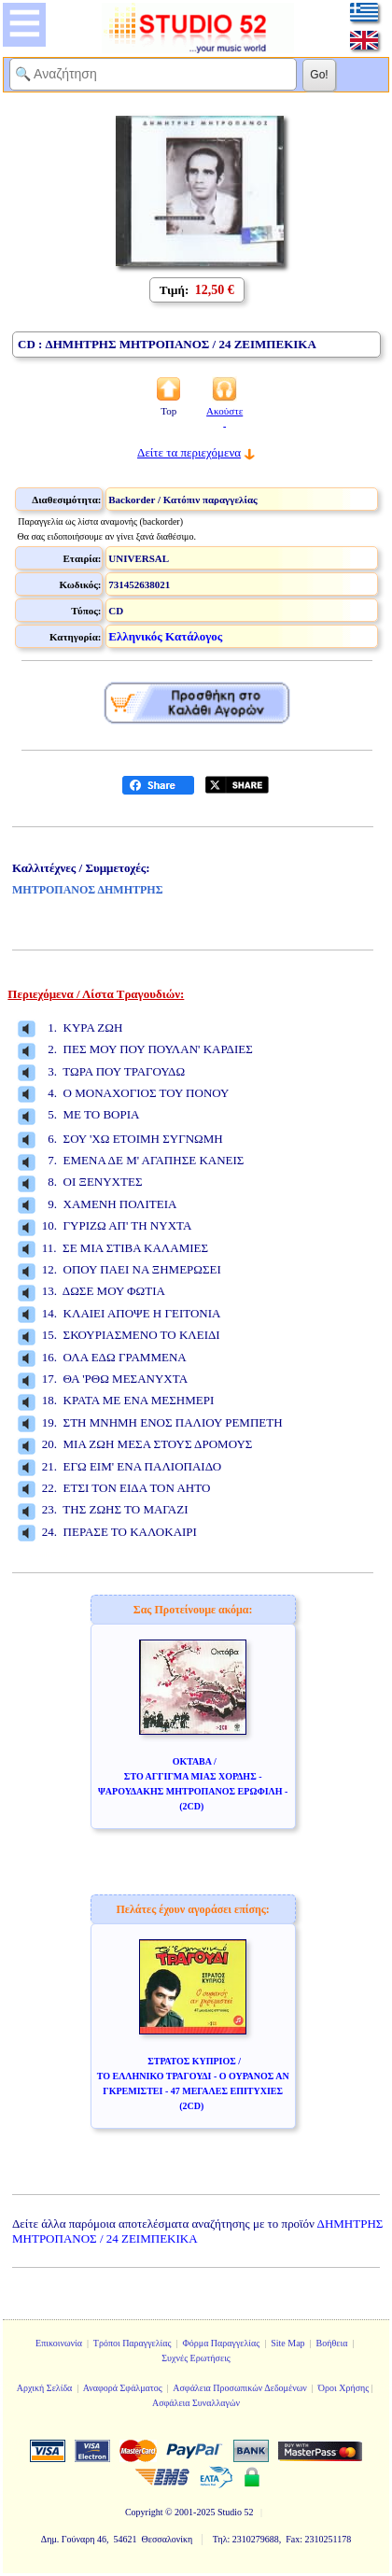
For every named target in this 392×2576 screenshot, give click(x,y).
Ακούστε (224, 416)
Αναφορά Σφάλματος (122, 2388)
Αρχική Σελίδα (45, 2388)
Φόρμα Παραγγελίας (220, 2343)
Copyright (144, 2512)
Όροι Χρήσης (343, 2388)
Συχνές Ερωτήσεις (196, 2358)
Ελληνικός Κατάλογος (165, 636)
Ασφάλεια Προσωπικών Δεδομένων (240, 2388)
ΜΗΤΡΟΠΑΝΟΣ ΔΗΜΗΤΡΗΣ (87, 889)
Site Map (287, 2343)
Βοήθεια (332, 2343)
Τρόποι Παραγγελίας (132, 2343)
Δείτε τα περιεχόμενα (189, 452)
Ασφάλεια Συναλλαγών (196, 2403)
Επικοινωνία (58, 2343)
